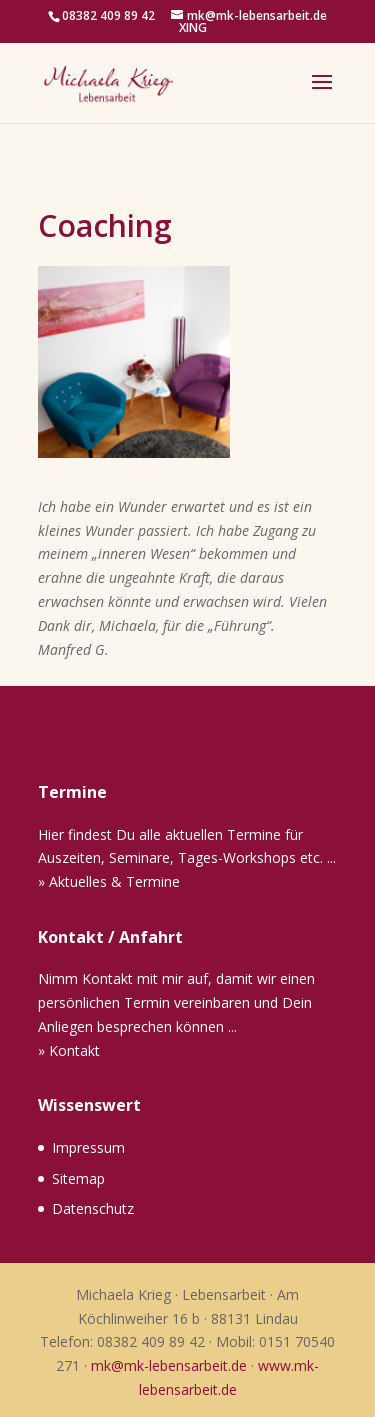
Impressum (88, 1147)
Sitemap (78, 1178)
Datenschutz (93, 1208)
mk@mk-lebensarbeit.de (169, 1365)
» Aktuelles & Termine (109, 881)
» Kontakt (69, 1050)
